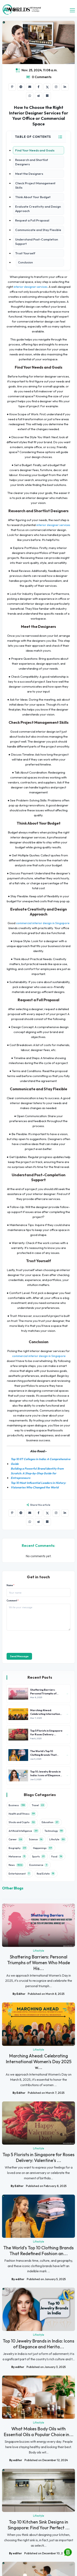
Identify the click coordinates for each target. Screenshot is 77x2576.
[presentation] (38, 1641)
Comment (13, 1601)
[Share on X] (47, 87)
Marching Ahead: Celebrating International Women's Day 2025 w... (38, 2061)
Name (10, 1585)
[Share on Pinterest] (12, 87)
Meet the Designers (29, 174)
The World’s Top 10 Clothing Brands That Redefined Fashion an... (38, 2250)
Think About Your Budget (33, 197)
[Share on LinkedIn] (65, 87)
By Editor (19, 1994)
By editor (17, 2279)
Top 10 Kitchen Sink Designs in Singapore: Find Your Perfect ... (39, 2525)
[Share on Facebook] (38, 87)
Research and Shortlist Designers (31, 162)
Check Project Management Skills (35, 185)
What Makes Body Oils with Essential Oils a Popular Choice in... (39, 2431)
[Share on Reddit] (38, 96)
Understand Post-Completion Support (36, 241)
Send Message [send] (19, 1656)
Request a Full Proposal (32, 220)
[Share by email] (29, 87)
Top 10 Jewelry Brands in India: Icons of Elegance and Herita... (38, 2344)
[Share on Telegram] (21, 87)
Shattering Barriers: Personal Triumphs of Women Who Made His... (38, 1962)
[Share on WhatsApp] (29, 96)
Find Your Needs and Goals (34, 150)
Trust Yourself (25, 253)
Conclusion (25, 262)
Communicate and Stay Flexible (38, 230)
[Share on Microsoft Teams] (47, 96)
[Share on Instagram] (56, 87)
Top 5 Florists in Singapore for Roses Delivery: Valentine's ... (38, 2157)
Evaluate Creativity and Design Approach (38, 209)
